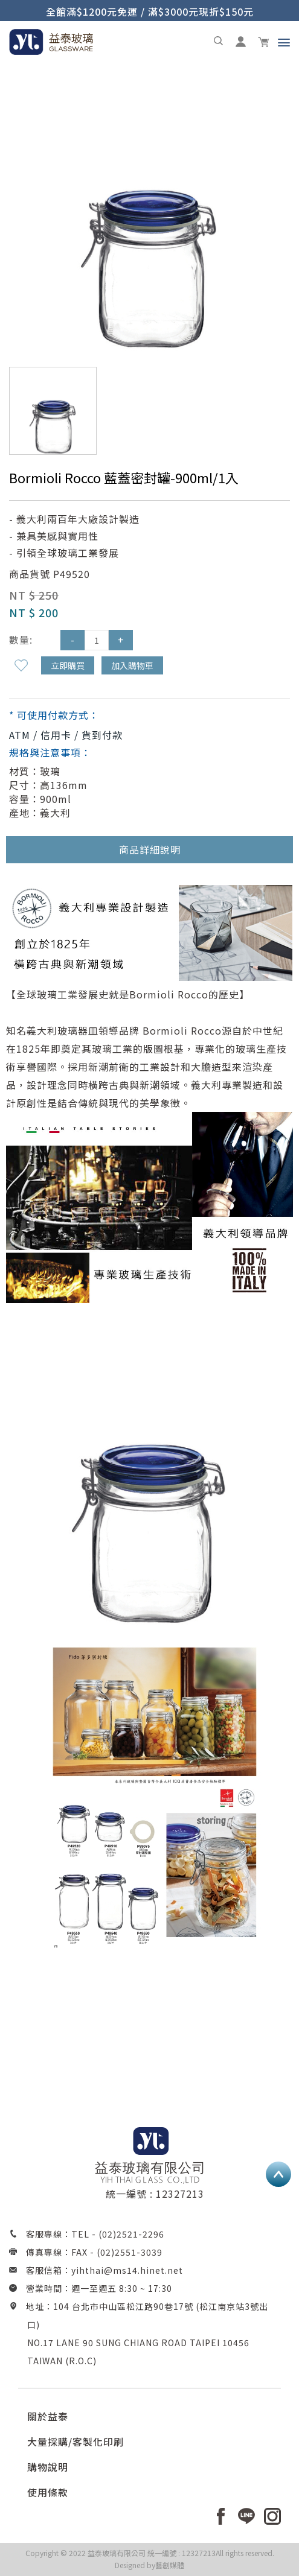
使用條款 (47, 2492)
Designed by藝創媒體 (149, 2565)
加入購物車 (132, 665)
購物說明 (47, 2467)
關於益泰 (47, 2416)
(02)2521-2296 (131, 2234)
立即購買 (68, 665)
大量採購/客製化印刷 (75, 2441)
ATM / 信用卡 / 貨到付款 (66, 735)
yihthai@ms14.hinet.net (127, 2270)
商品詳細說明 (150, 849)
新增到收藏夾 (21, 665)
